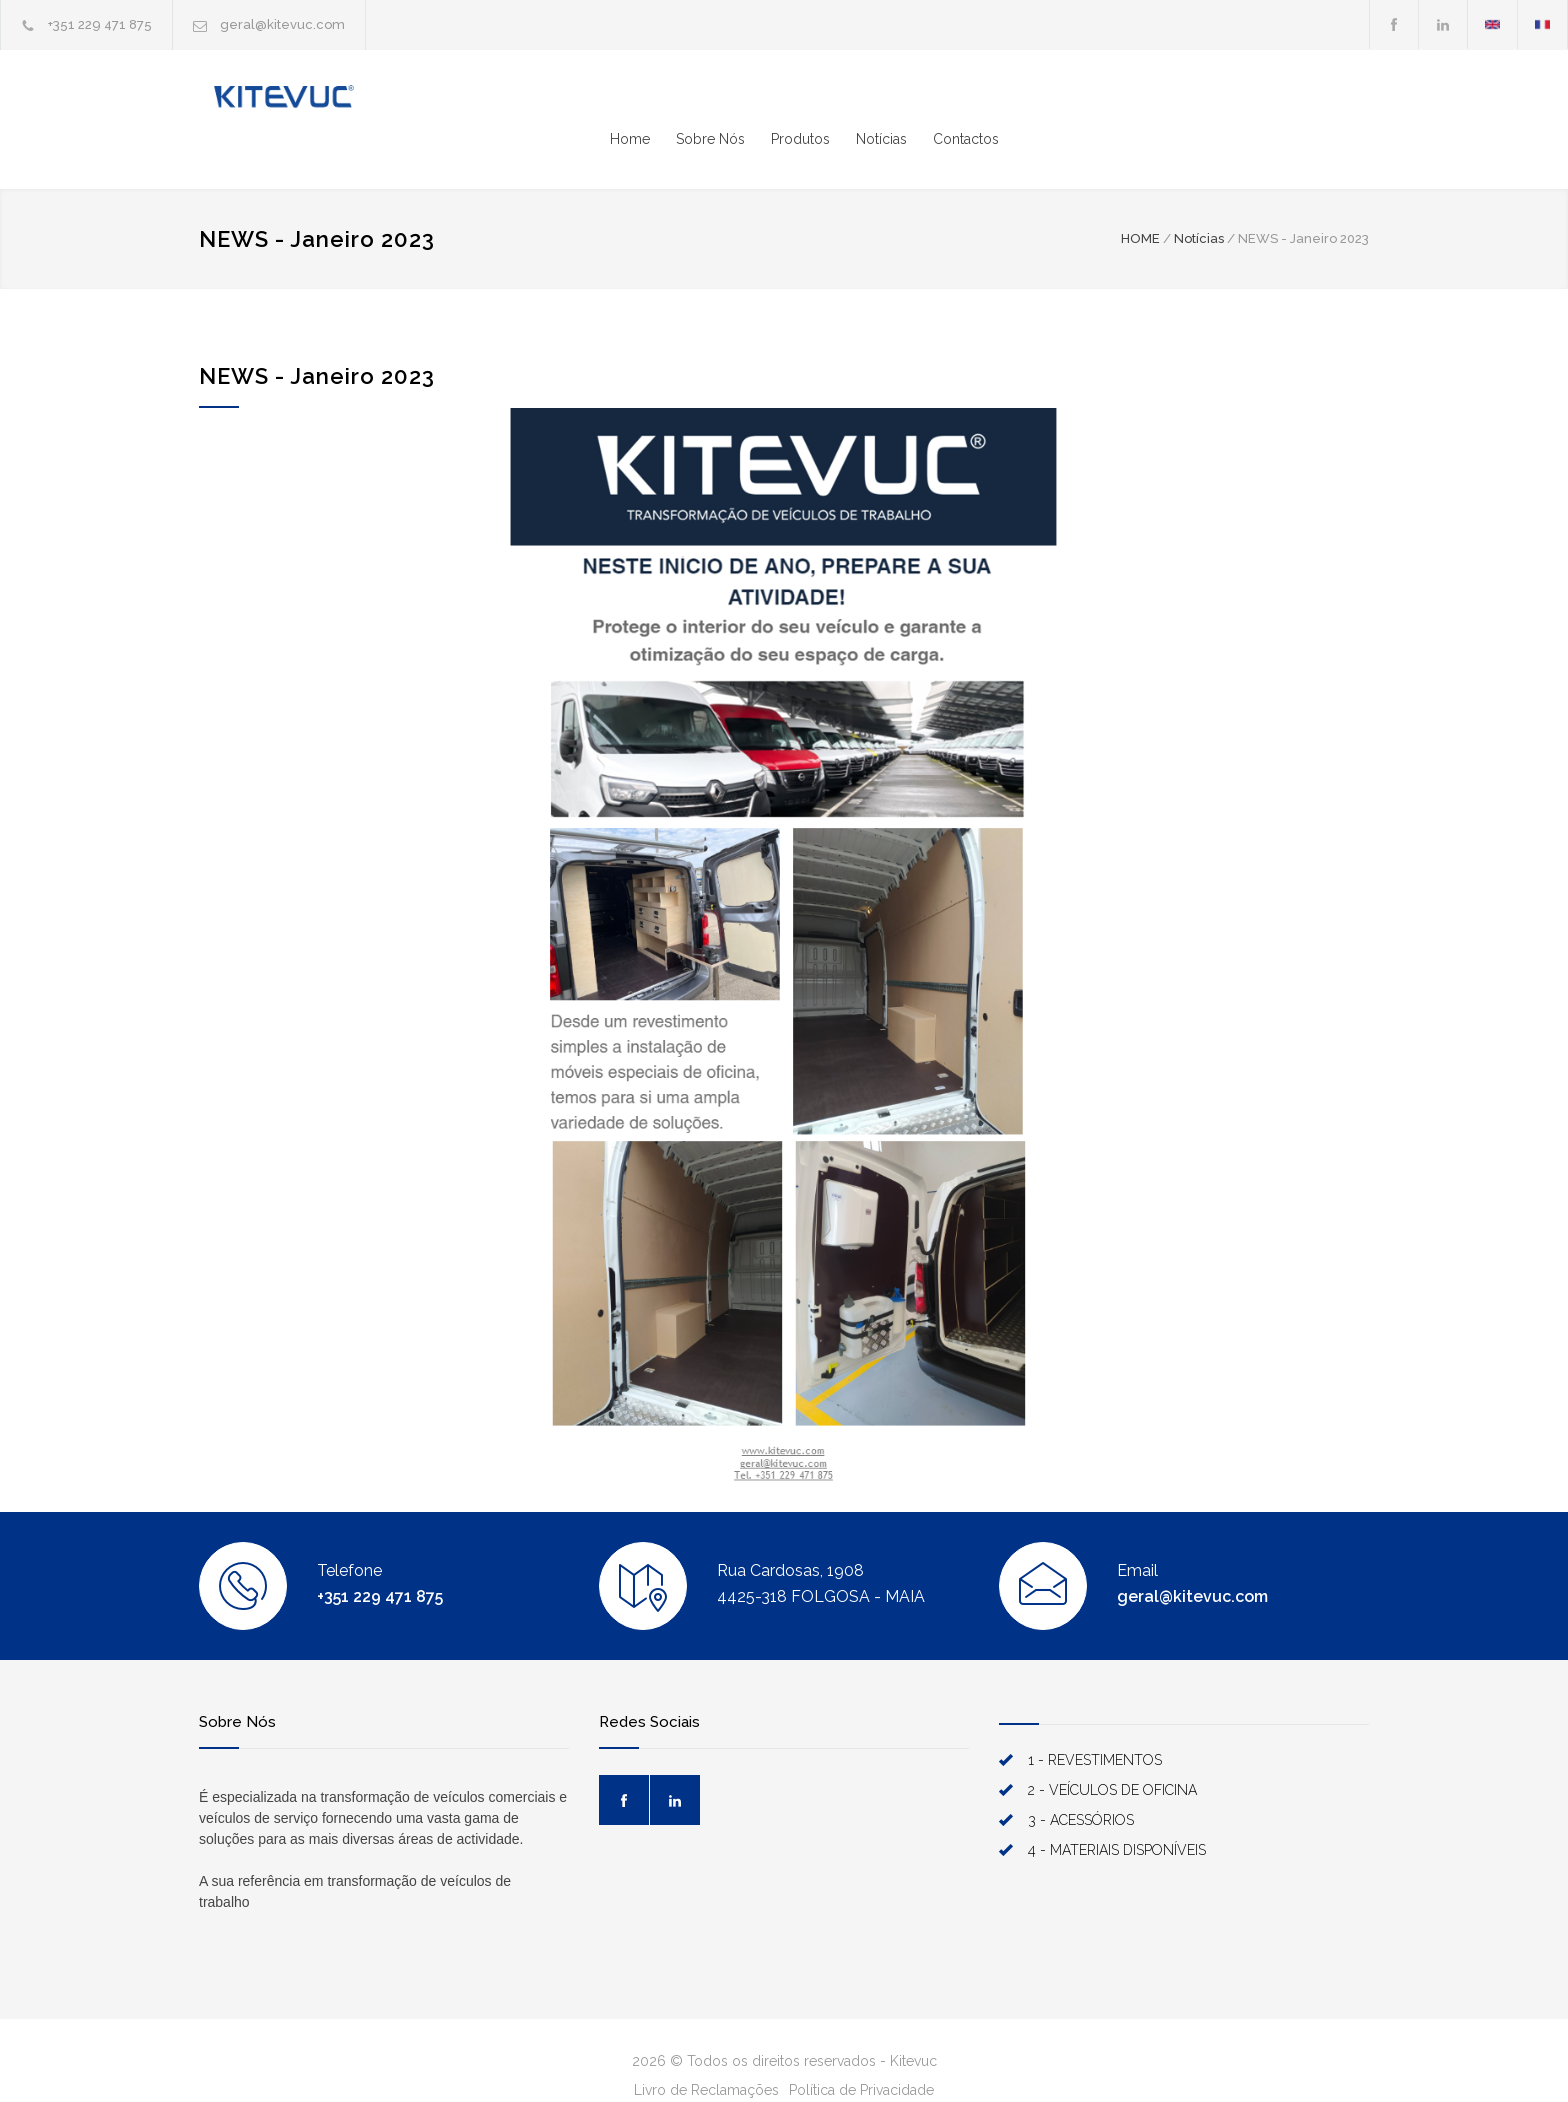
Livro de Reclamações (706, 2051)
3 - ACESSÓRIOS (1081, 1781)
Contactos (1336, 100)
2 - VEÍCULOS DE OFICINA (1112, 1751)
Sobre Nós (1080, 100)
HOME (1140, 199)
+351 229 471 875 (100, 24)
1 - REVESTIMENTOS (1095, 1721)
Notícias (1251, 100)
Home (1000, 100)
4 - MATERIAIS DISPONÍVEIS (1117, 1811)
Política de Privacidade (861, 2051)
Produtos (1170, 100)
